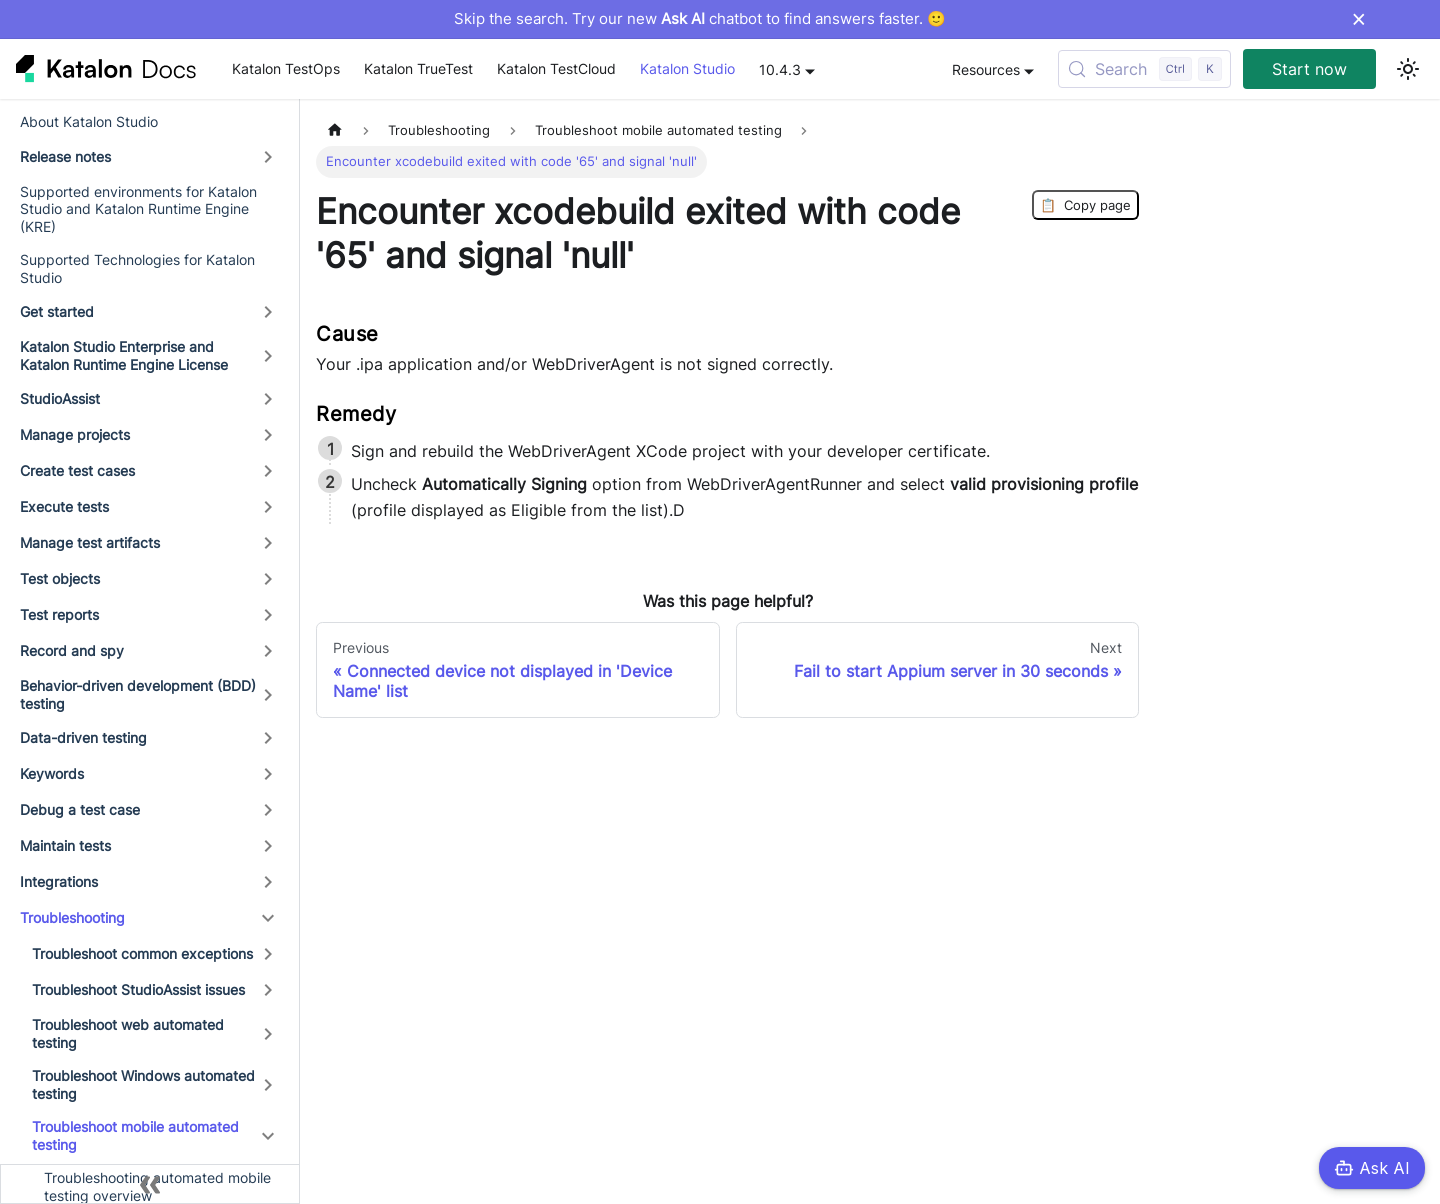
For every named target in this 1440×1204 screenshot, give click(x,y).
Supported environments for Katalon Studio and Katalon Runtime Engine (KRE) (138, 209)
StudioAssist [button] (60, 398)
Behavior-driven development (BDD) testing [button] (138, 694)
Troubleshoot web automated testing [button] (128, 1033)
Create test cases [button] (77, 470)
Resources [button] (986, 69)
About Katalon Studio (89, 121)
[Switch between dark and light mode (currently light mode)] (1408, 69)
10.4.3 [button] (780, 69)
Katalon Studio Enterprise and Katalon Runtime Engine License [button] (124, 355)
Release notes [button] (65, 156)
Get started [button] (57, 311)
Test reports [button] (59, 614)
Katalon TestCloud (556, 68)
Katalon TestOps (286, 68)
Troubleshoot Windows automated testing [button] (143, 1084)
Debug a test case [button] (80, 809)
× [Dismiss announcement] (1358, 19)
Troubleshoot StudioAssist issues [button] (138, 989)
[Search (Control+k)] (1144, 69)
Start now (1309, 69)
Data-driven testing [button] (83, 737)
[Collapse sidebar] (150, 1184)
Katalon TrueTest (418, 68)
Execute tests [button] (64, 506)
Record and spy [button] (72, 650)
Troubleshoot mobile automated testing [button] (135, 1135)
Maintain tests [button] (65, 845)
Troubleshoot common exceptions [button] (142, 953)
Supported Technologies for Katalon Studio (137, 268)
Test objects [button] (60, 578)
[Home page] (335, 130)
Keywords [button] (52, 773)
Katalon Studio (687, 68)
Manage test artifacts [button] (90, 542)
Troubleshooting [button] (72, 917)
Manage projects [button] (75, 434)
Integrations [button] (59, 881)
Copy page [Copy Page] (1085, 205)
